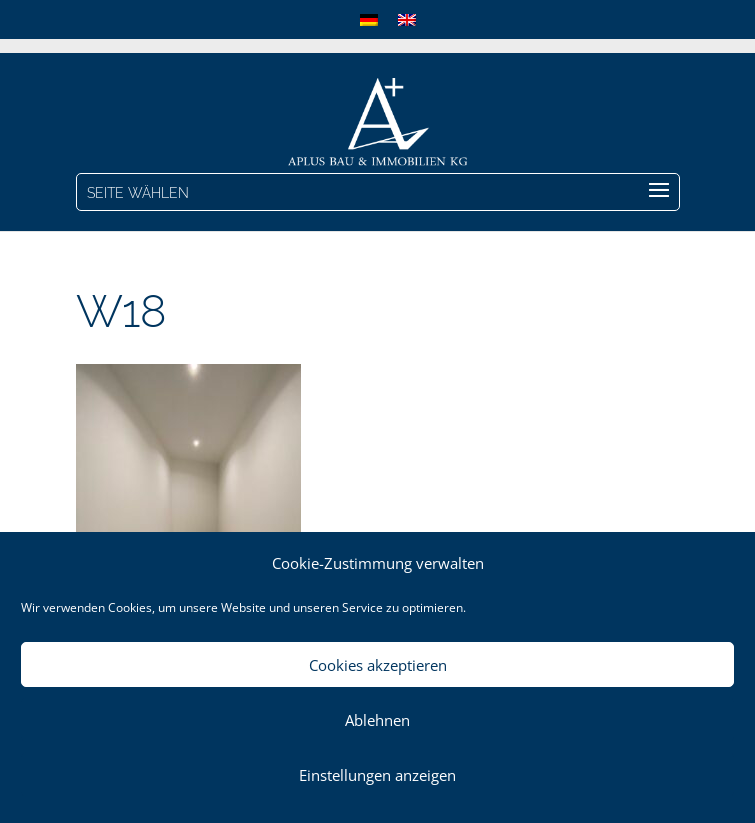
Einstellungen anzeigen (377, 775)
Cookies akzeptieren (378, 665)
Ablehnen (377, 720)
